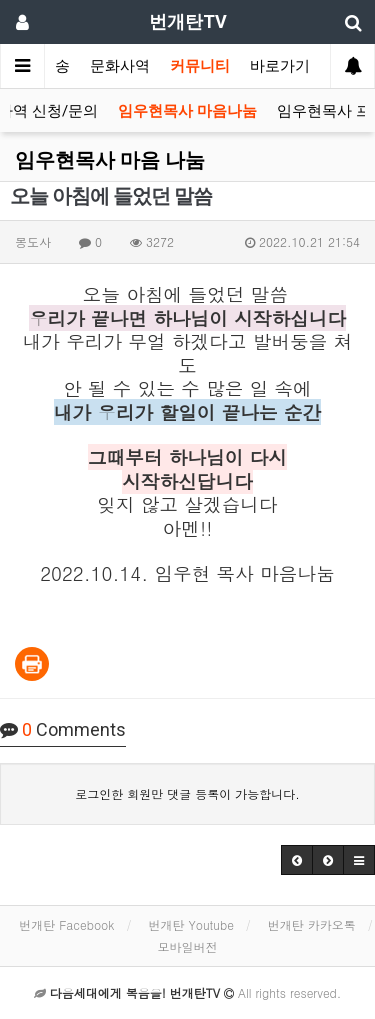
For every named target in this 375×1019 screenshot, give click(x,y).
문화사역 (120, 66)
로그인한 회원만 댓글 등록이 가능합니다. (187, 793)
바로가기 (280, 66)
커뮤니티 (200, 66)
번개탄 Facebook (66, 924)
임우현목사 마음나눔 (187, 111)
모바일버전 (188, 946)
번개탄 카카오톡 (312, 924)
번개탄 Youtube (190, 924)
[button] (297, 860)
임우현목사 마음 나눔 (110, 160)
